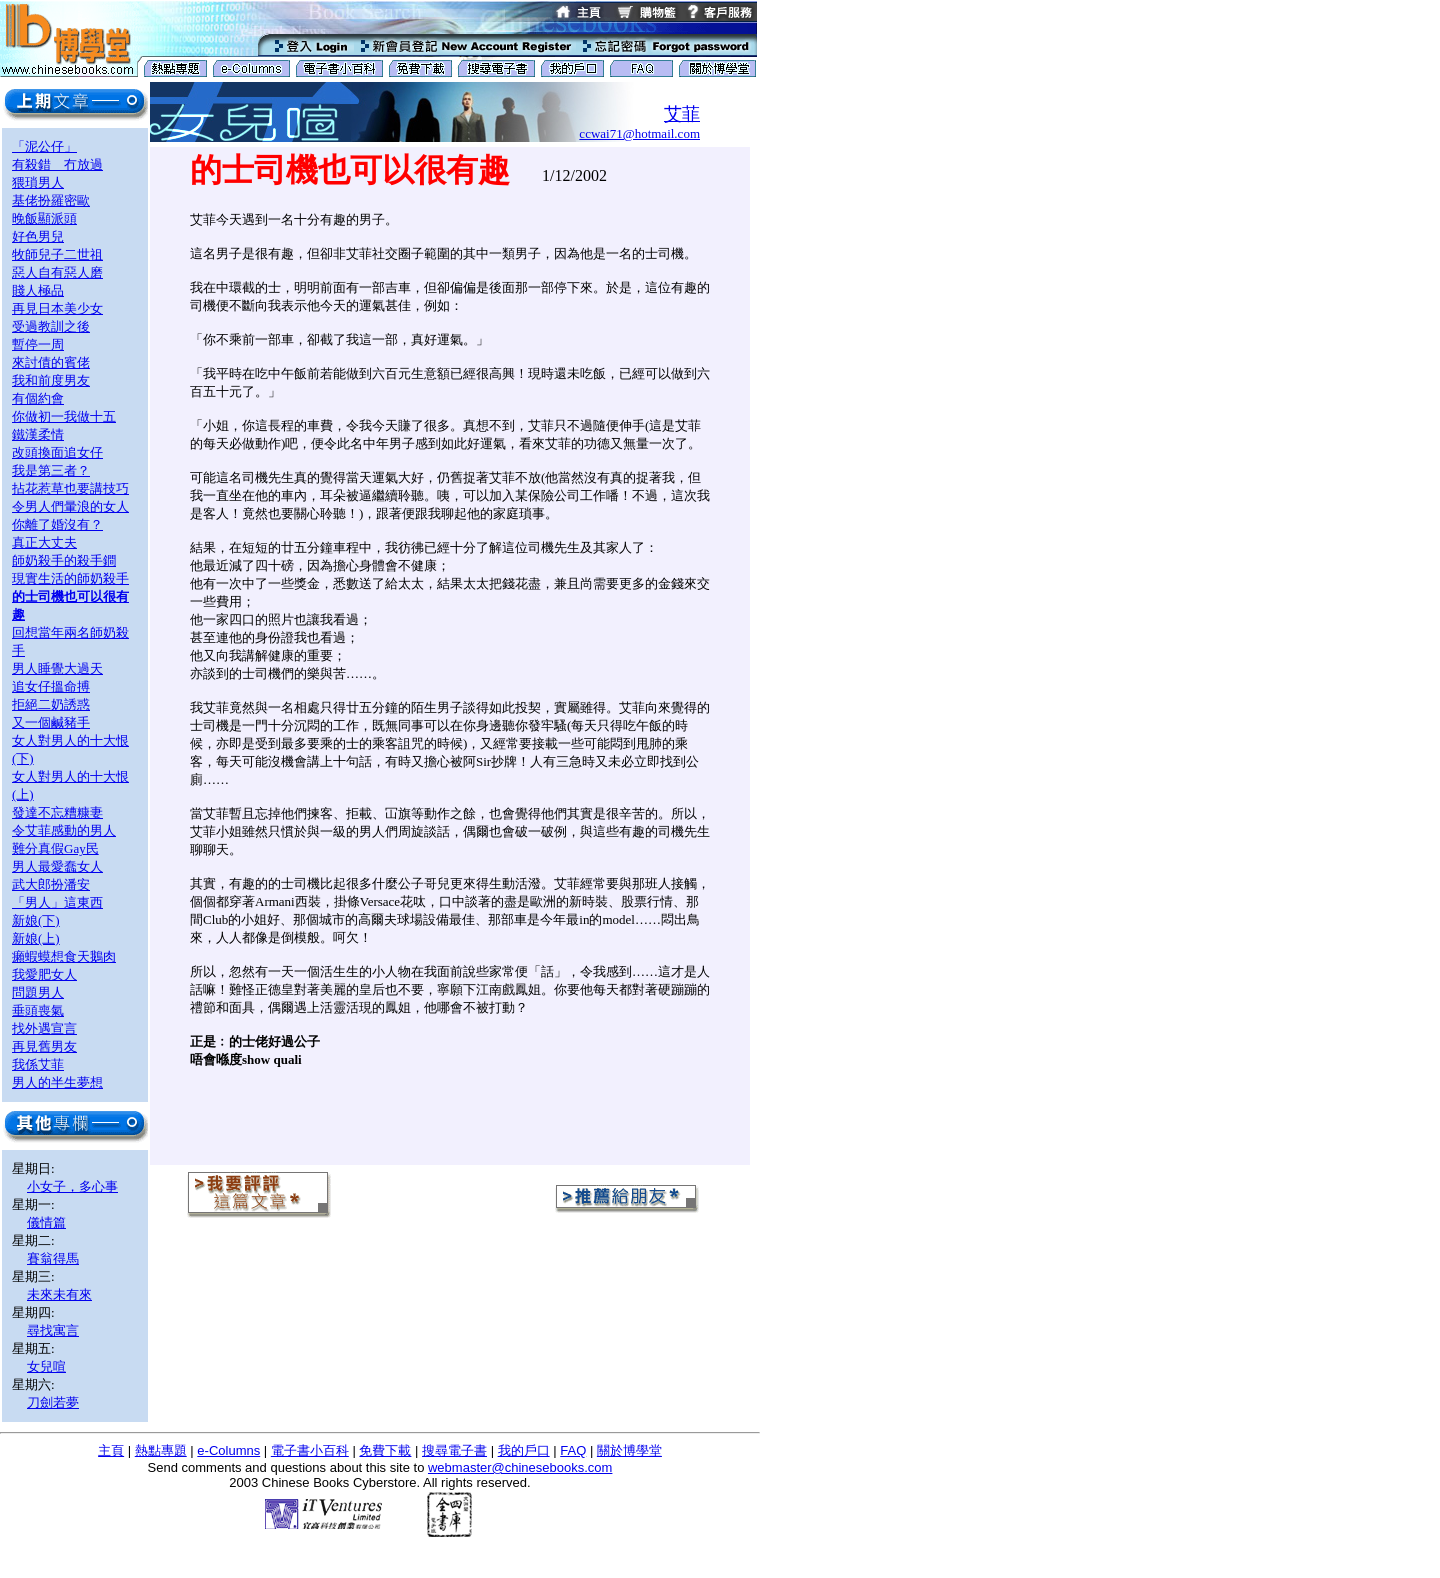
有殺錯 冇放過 (57, 164)
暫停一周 (38, 344)
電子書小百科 (310, 1450)
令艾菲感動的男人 (64, 830)
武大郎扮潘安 (51, 884)
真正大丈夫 (44, 542)
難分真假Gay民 (55, 848)
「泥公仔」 (44, 146)
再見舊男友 (44, 1046)
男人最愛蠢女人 (57, 866)
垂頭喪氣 (38, 1010)
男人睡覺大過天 (57, 668)
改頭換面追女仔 (57, 452)
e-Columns (228, 1450)
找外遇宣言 (44, 1028)
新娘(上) (36, 938)
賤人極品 (38, 290)
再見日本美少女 (57, 308)
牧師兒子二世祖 (57, 254)
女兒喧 (46, 1366)
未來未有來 (59, 1294)
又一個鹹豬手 (51, 722)
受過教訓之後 (51, 326)
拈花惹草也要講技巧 (70, 488)
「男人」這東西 (57, 902)
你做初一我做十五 (64, 416)
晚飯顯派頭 (44, 218)
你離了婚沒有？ (57, 524)
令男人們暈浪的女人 (70, 506)
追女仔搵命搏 (51, 686)
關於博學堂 (629, 1450)
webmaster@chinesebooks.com (520, 1467)
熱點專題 (161, 1450)
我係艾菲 (38, 1064)
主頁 (111, 1450)
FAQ (573, 1450)
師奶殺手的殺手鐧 (64, 560)
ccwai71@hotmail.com (639, 133)
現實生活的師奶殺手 (70, 578)
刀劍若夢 (53, 1402)
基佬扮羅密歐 (51, 200)
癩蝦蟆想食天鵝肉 (64, 956)
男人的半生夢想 (57, 1082)
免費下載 (385, 1450)
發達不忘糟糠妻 (57, 812)
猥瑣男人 (38, 182)
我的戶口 (524, 1450)
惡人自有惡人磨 (57, 272)
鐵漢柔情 (38, 434)
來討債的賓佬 (51, 362)
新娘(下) (36, 920)
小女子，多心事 (72, 1186)
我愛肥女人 (44, 974)
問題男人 (38, 992)
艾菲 (682, 114)
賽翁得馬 (53, 1258)
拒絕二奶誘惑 (51, 704)
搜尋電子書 (454, 1450)
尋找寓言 (53, 1330)
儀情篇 (46, 1222)
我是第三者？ (51, 470)
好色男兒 (38, 236)
